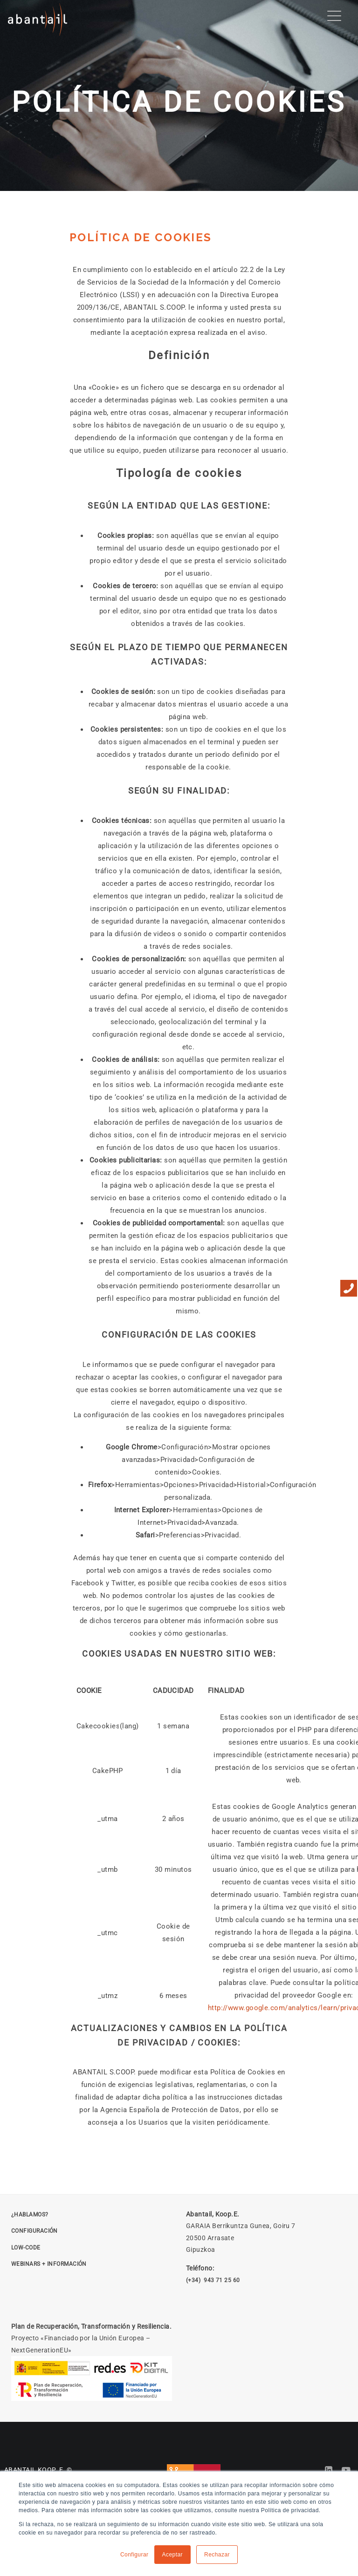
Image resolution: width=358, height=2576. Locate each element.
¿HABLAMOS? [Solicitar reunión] (29, 2214)
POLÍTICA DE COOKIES (140, 237)
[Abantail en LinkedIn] (329, 2470)
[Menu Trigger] (334, 16)
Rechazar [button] (217, 2554)
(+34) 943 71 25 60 (213, 2280)
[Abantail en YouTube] (346, 2470)
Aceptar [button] (172, 2554)
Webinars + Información (49, 2264)
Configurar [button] (134, 2554)
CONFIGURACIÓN (34, 2231)
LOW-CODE (26, 2247)
